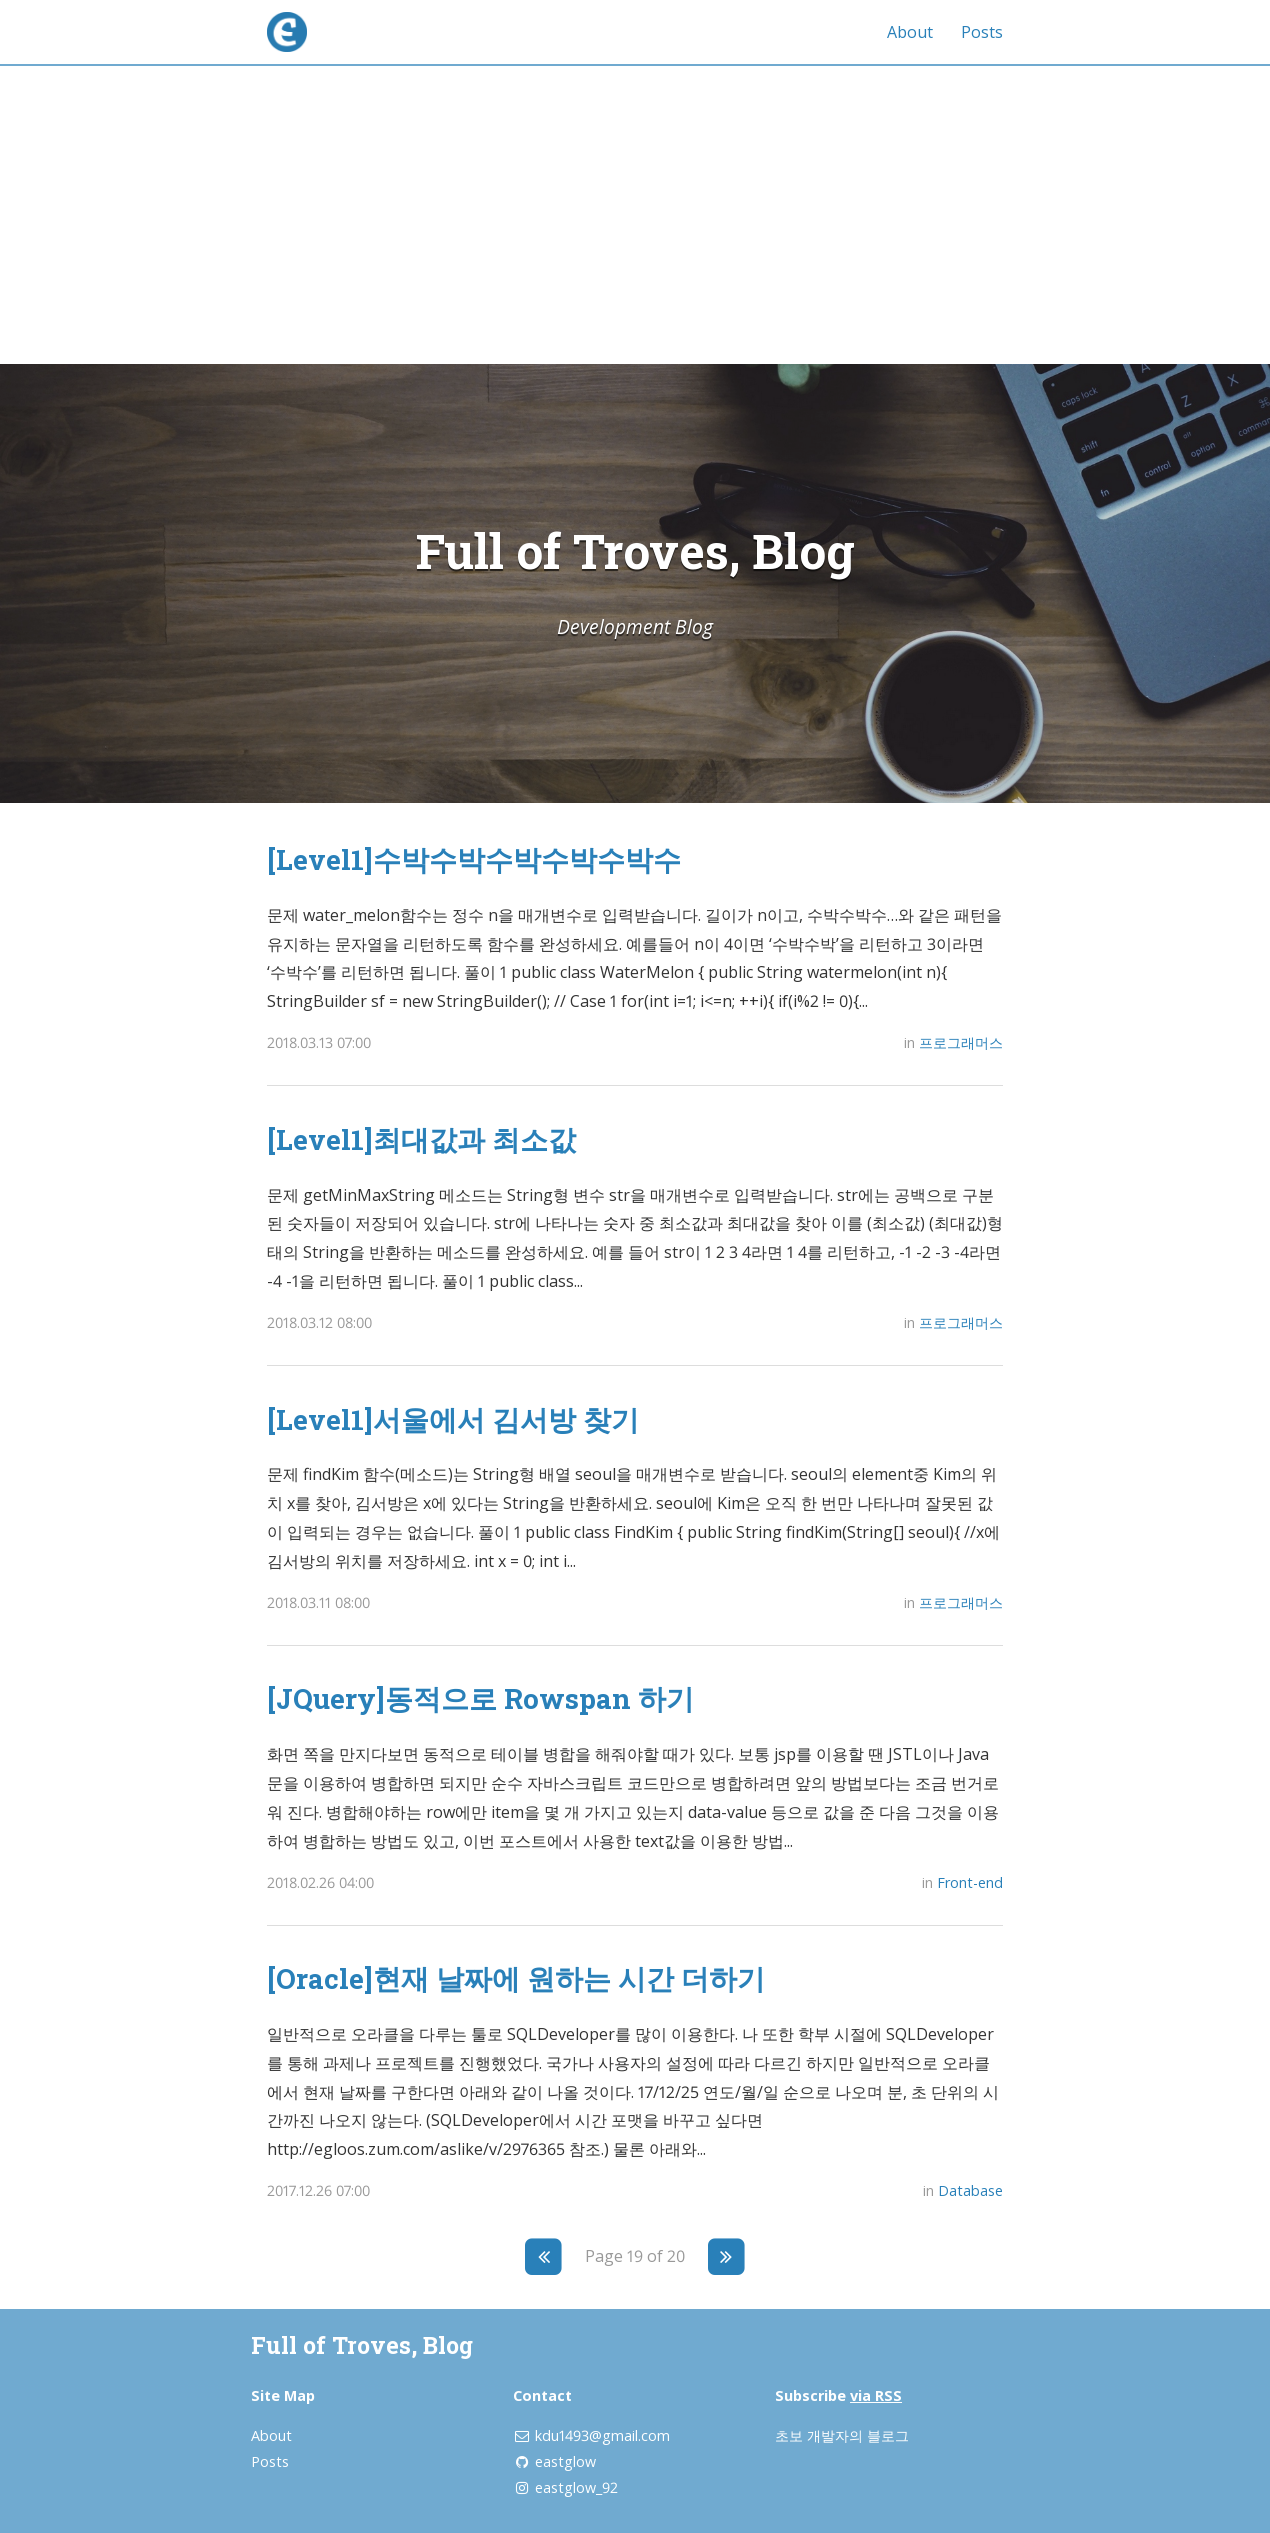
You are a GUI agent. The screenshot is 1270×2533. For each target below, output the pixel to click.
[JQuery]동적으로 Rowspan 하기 (480, 1698)
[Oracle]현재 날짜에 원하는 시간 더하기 (516, 1978)
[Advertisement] (635, 214)
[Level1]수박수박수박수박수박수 (474, 859)
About (910, 32)
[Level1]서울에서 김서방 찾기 (453, 1419)
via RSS (876, 2395)
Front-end (970, 1882)
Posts (982, 32)
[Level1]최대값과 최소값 (421, 1139)
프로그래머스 (961, 1042)
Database (970, 2190)
